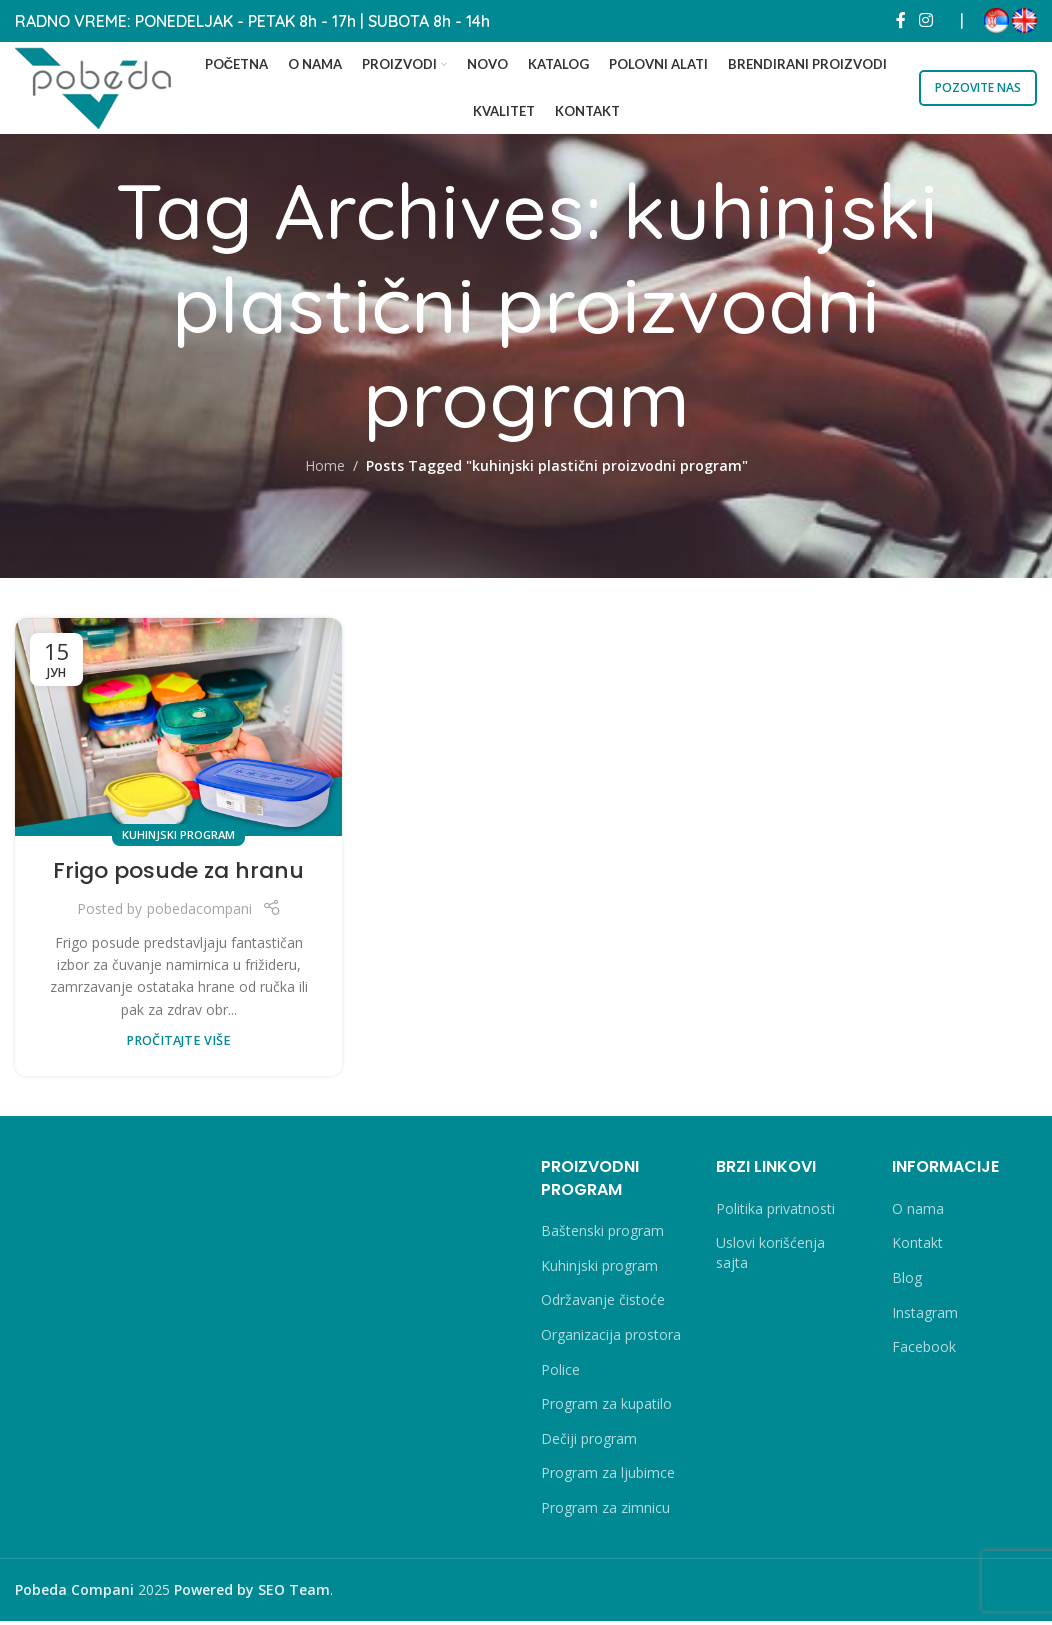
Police (560, 1373)
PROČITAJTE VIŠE (178, 1045)
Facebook (924, 1351)
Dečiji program (589, 1442)
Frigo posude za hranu (178, 875)
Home (325, 470)
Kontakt (917, 1247)
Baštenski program (602, 1235)
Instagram (925, 1316)
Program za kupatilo (606, 1408)
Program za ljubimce (608, 1477)
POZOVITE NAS (978, 88)
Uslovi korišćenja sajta (770, 1257)
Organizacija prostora (611, 1339)
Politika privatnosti (775, 1212)
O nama (918, 1212)
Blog (907, 1282)
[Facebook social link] (901, 20)
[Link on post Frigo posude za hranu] (178, 731)
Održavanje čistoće (603, 1304)
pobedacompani (199, 913)
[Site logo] (100, 87)
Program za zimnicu (605, 1511)
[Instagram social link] (926, 20)
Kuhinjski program (178, 838)
